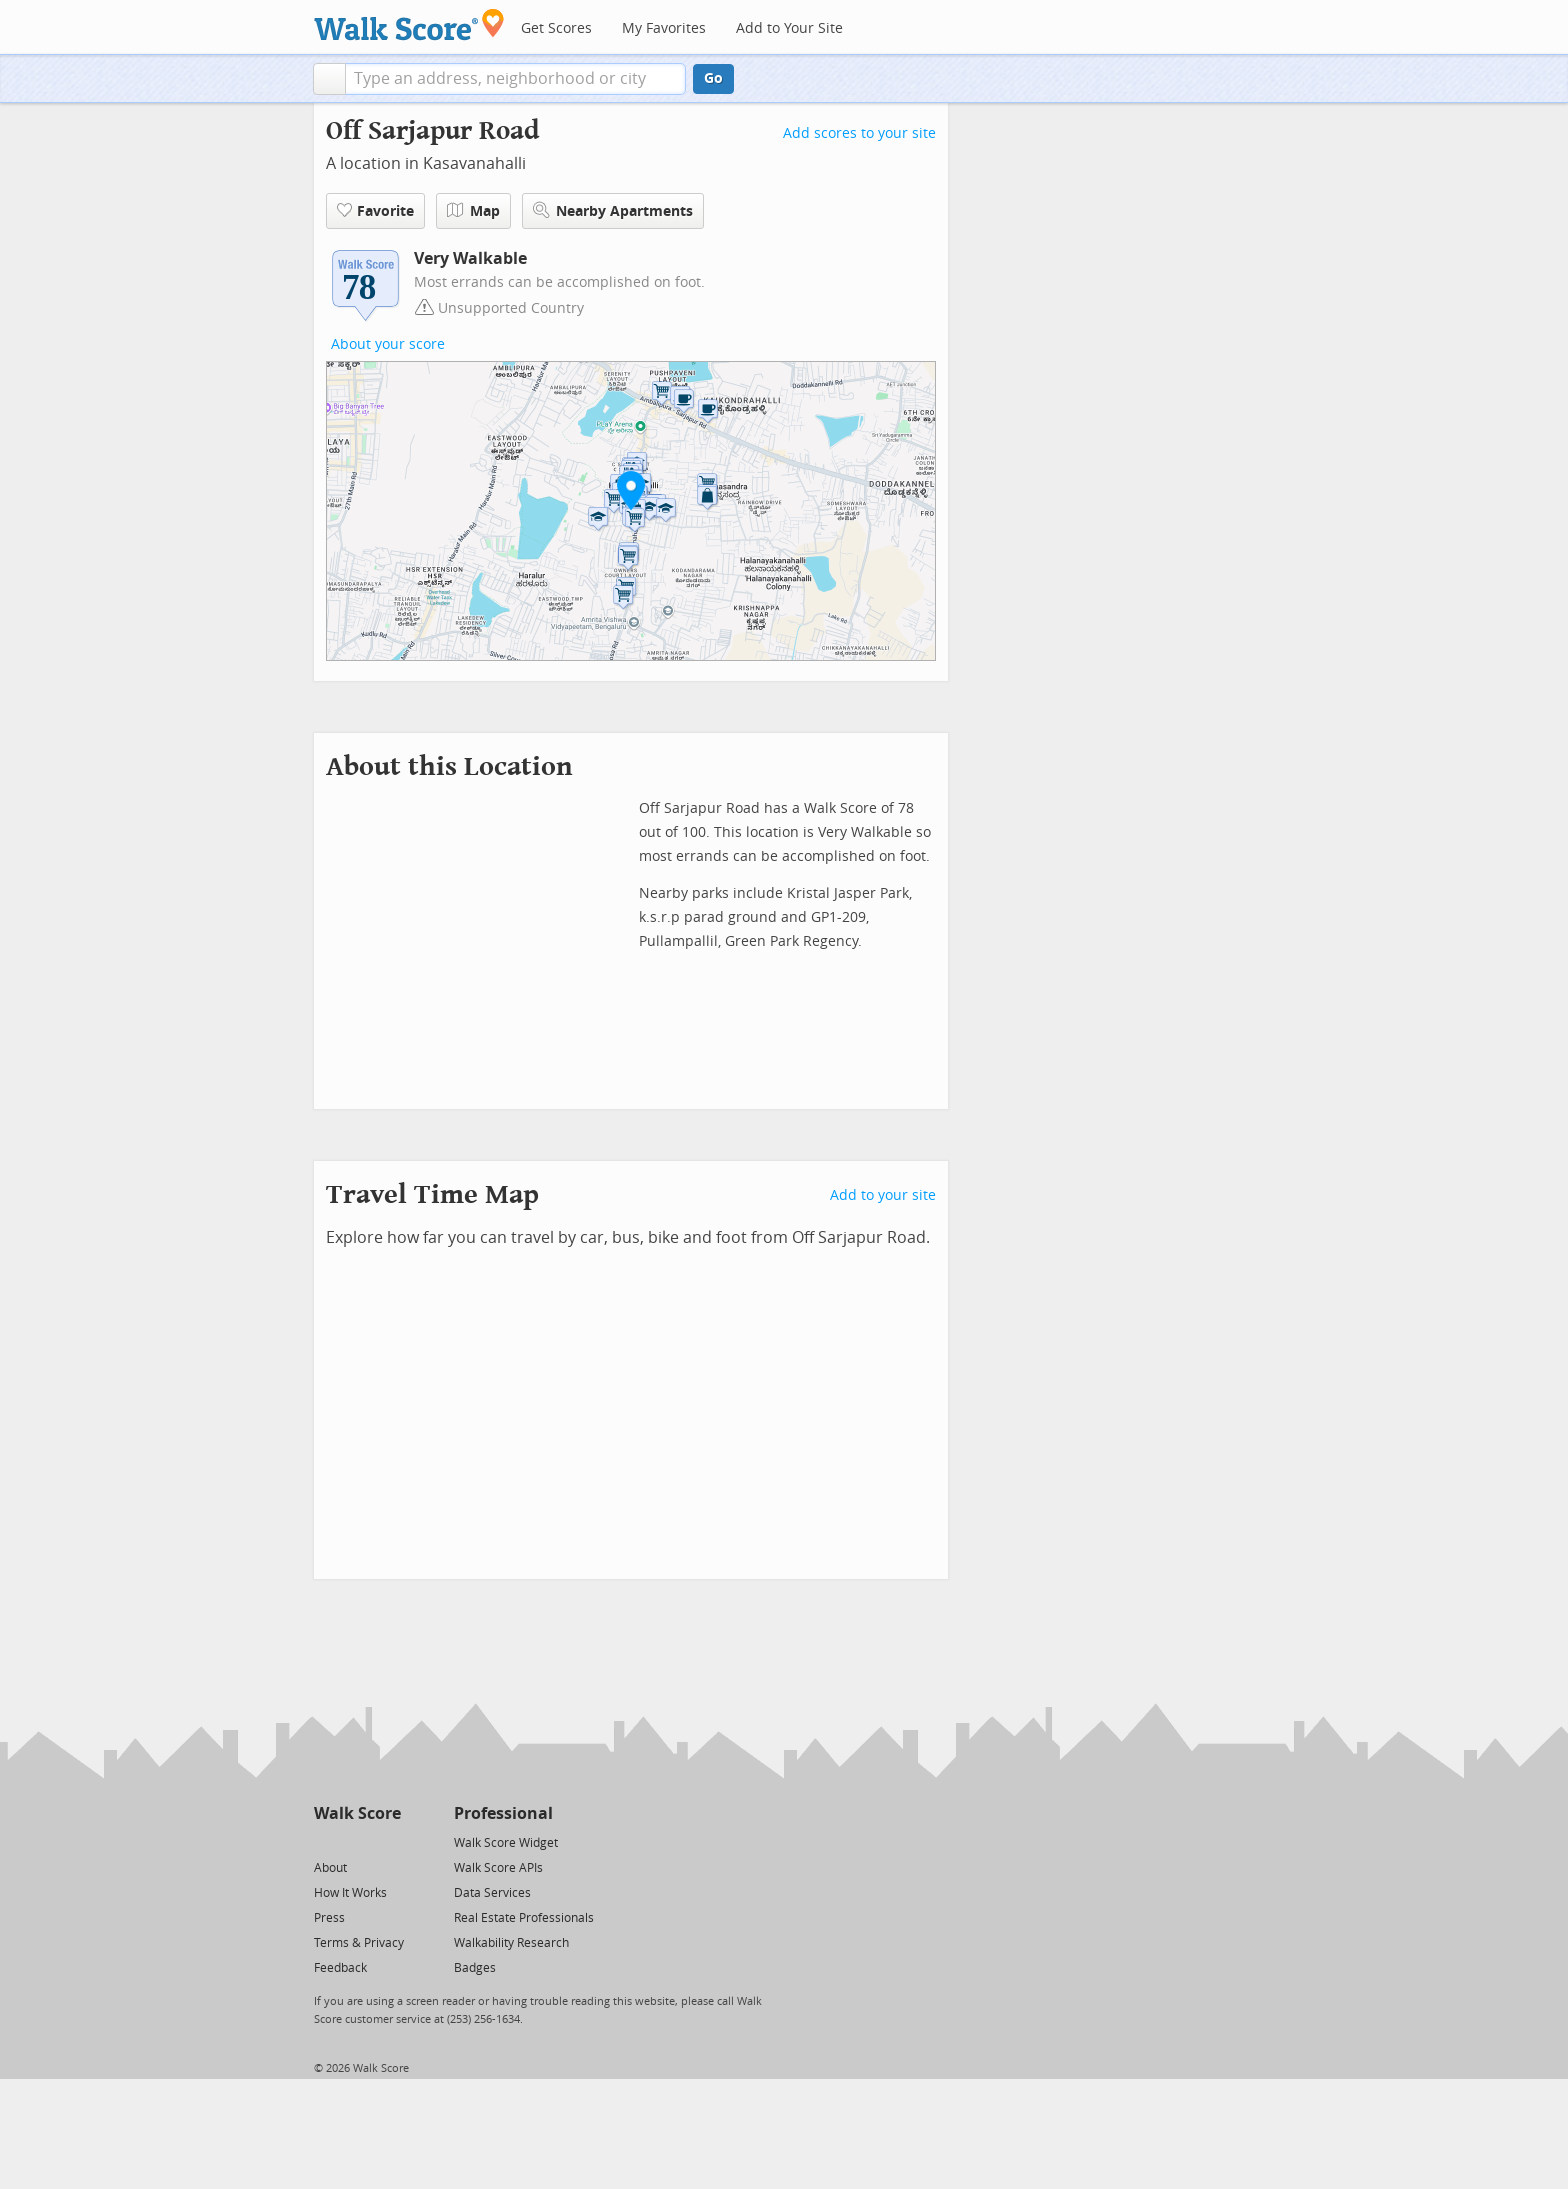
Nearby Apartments (613, 210)
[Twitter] (325, 1841)
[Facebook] (356, 1841)
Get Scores (556, 28)
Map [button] (473, 211)
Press (329, 1918)
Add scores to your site (859, 133)
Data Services (492, 1893)
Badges (475, 1968)
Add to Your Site (789, 28)
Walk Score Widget (506, 1843)
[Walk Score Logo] (409, 24)
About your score (388, 344)
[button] (329, 79)
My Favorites (664, 28)
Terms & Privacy (359, 1943)
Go (713, 78)
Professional (503, 1813)
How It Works (350, 1893)
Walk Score (357, 1813)
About (330, 1868)
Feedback (340, 1968)
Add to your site (883, 1195)
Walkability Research (511, 1943)
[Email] (387, 1841)
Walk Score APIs (498, 1868)
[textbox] (515, 79)
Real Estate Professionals (524, 1918)
